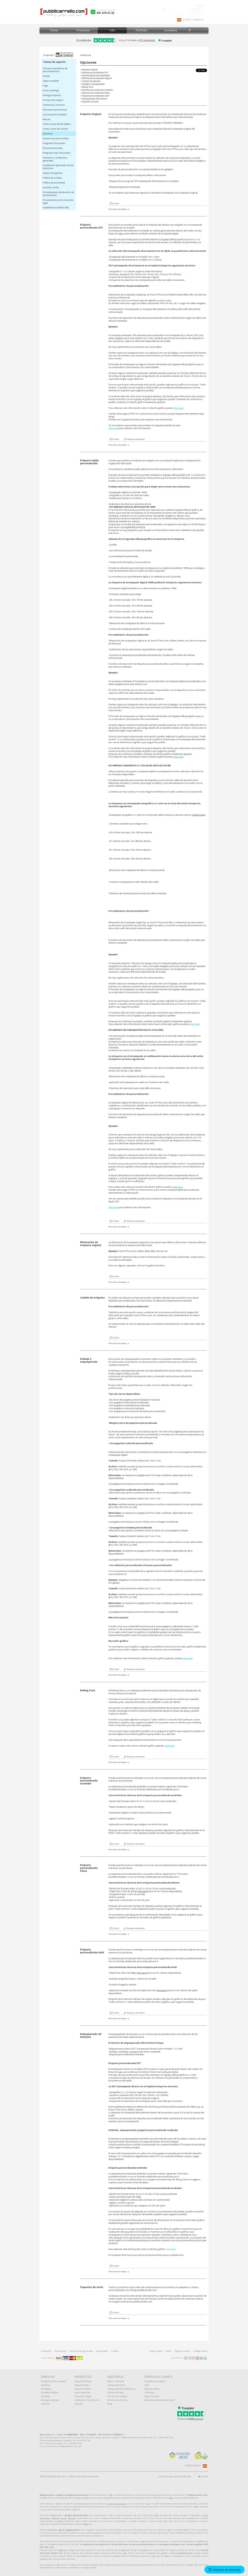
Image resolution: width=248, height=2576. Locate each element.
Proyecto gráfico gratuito (53, 2381)
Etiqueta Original (90, 69)
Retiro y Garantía (115, 2381)
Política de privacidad (54, 182)
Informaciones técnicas (55, 109)
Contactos (170, 30)
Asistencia (60, 2351)
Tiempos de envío (116, 2385)
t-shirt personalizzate (117, 2503)
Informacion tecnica (117, 2400)
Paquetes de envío (90, 101)
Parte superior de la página (117, 209)
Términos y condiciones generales (55, 159)
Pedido (46, 76)
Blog (109, 2403)
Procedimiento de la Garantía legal (58, 201)
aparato (79, 2403)
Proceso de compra (53, 100)
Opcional (45, 2403)
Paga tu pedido (152, 2388)
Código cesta (200, 2351)
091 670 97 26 (105, 13)
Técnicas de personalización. (121, 2388)
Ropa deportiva (82, 2392)
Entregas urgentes (50, 2400)
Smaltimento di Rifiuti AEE (56, 207)
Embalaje (45, 2396)
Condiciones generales (81, 2351)
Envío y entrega (51, 90)
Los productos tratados (55, 114)
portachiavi (45, 2518)
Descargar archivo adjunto (136, 439)
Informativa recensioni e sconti (159, 2400)
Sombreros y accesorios (87, 2400)
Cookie (114, 2351)
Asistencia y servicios (54, 104)
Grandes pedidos (49, 2392)
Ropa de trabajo (83, 2396)
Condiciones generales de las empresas (58, 167)
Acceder (203, 2476)
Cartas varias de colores (55, 128)
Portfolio (141, 30)
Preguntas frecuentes (54, 143)
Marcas (46, 119)
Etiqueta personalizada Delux (96, 92)
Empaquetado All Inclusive (94, 98)
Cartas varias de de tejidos (57, 123)
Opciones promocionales (56, 138)
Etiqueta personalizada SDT (95, 72)
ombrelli (55, 2518)
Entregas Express (52, 95)
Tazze (205, 2515)
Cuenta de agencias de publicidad (174, 2476)
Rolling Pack (87, 86)
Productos (83, 30)
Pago (45, 85)
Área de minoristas (53, 148)
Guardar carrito (51, 187)
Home (54, 30)
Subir (168, 2351)
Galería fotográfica (53, 172)
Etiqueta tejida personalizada (96, 75)
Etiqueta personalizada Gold (95, 95)
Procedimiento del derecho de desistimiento (58, 194)
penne (64, 2518)
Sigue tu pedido (51, 80)
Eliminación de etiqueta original (97, 78)
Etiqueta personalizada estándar (97, 89)
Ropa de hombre (83, 2381)
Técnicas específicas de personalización (55, 70)
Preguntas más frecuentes (57, 152)
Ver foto (116, 203)
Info (112, 30)
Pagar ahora (155, 2351)
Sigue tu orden (182, 2351)
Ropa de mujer (82, 2385)
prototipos (46, 2388)
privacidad (102, 2351)
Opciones (48, 133)
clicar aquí (178, 756)
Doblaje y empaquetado (93, 84)
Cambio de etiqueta (91, 81)
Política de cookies (52, 177)
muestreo (45, 2385)
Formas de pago (115, 2392)
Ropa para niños (83, 2388)
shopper (72, 2518)
